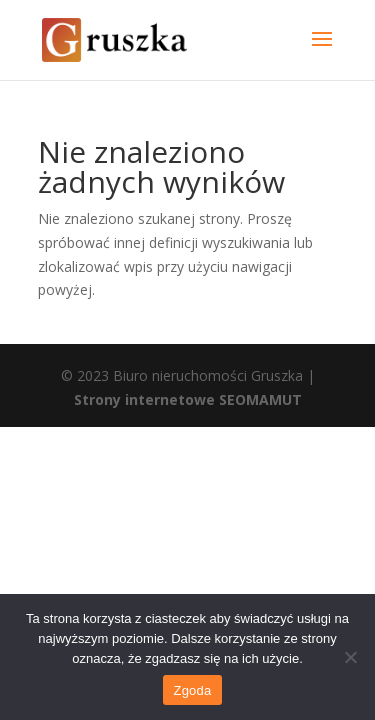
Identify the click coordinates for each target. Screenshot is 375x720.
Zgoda (192, 690)
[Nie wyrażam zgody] (350, 657)
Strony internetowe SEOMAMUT (188, 399)
